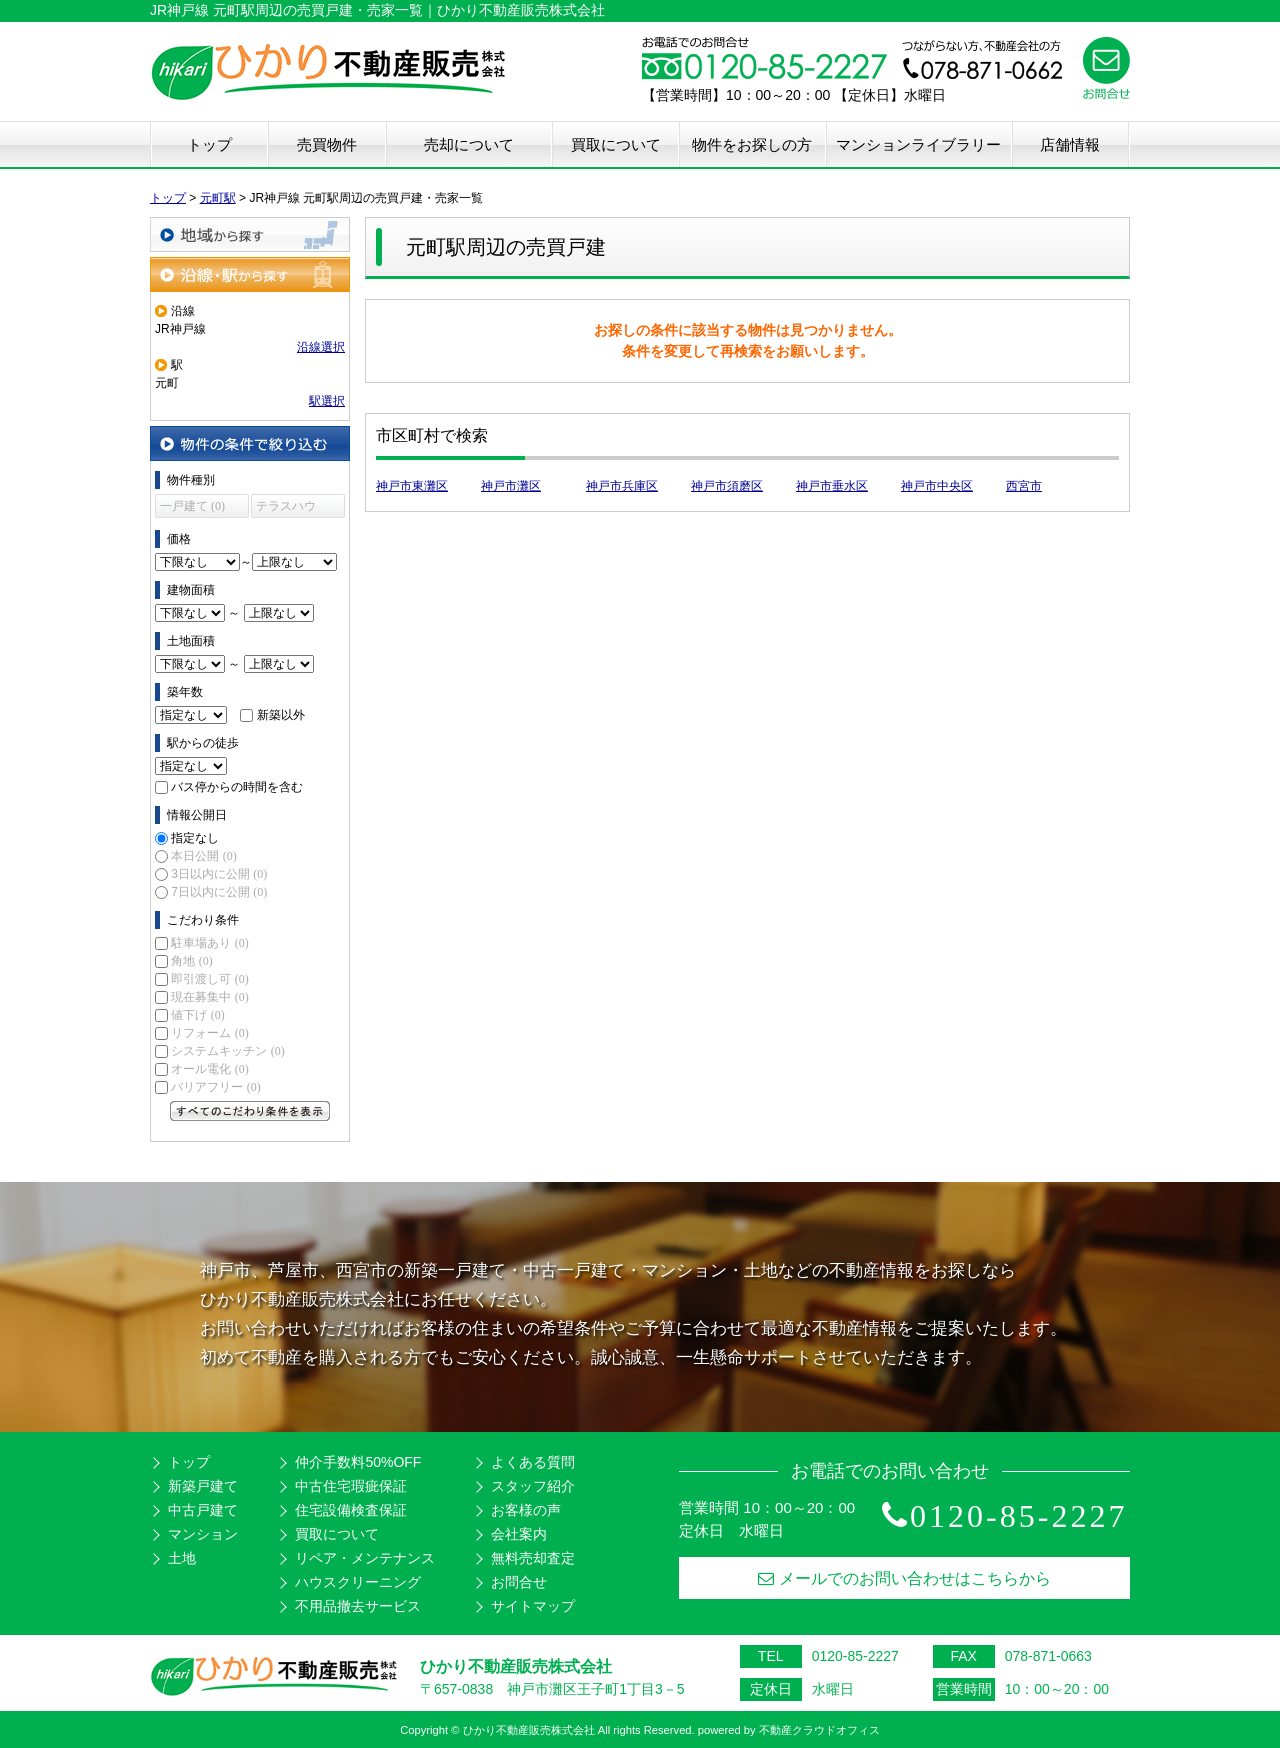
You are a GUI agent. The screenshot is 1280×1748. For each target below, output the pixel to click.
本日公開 (203, 856)
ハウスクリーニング (358, 1582)
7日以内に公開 (219, 892)
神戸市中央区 (937, 486)
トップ (209, 144)
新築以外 (281, 715)
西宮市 (1024, 486)
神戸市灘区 (511, 486)
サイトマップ (533, 1606)
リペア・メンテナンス (365, 1558)
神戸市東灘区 (412, 486)
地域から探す (250, 234)
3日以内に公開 (219, 874)
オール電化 (209, 1069)
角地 (191, 961)
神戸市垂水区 (832, 486)
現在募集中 (209, 997)
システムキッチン (227, 1051)
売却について (469, 144)
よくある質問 (533, 1462)
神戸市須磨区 (727, 486)
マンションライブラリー (918, 144)
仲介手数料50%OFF (358, 1462)
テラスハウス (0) (286, 508)
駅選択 (327, 401)
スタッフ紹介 (533, 1486)
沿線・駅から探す (250, 274)
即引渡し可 (209, 979)
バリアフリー (215, 1087)
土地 (182, 1558)
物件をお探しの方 (752, 144)
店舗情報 (1070, 144)
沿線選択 (321, 347)
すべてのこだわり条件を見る (250, 1111)
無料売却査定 (533, 1558)
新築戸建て (203, 1486)
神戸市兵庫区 (622, 486)
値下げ (197, 1015)
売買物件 (327, 144)
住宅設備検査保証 (351, 1510)
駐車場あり (209, 943)
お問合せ (519, 1582)
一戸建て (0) (192, 506)
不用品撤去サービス (358, 1606)
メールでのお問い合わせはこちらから (904, 1578)
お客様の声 (526, 1510)
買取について (616, 144)
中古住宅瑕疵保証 (351, 1486)
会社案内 (519, 1534)
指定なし (195, 838)
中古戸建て (203, 1510)
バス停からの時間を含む (237, 787)
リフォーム (209, 1033)
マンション (203, 1534)
